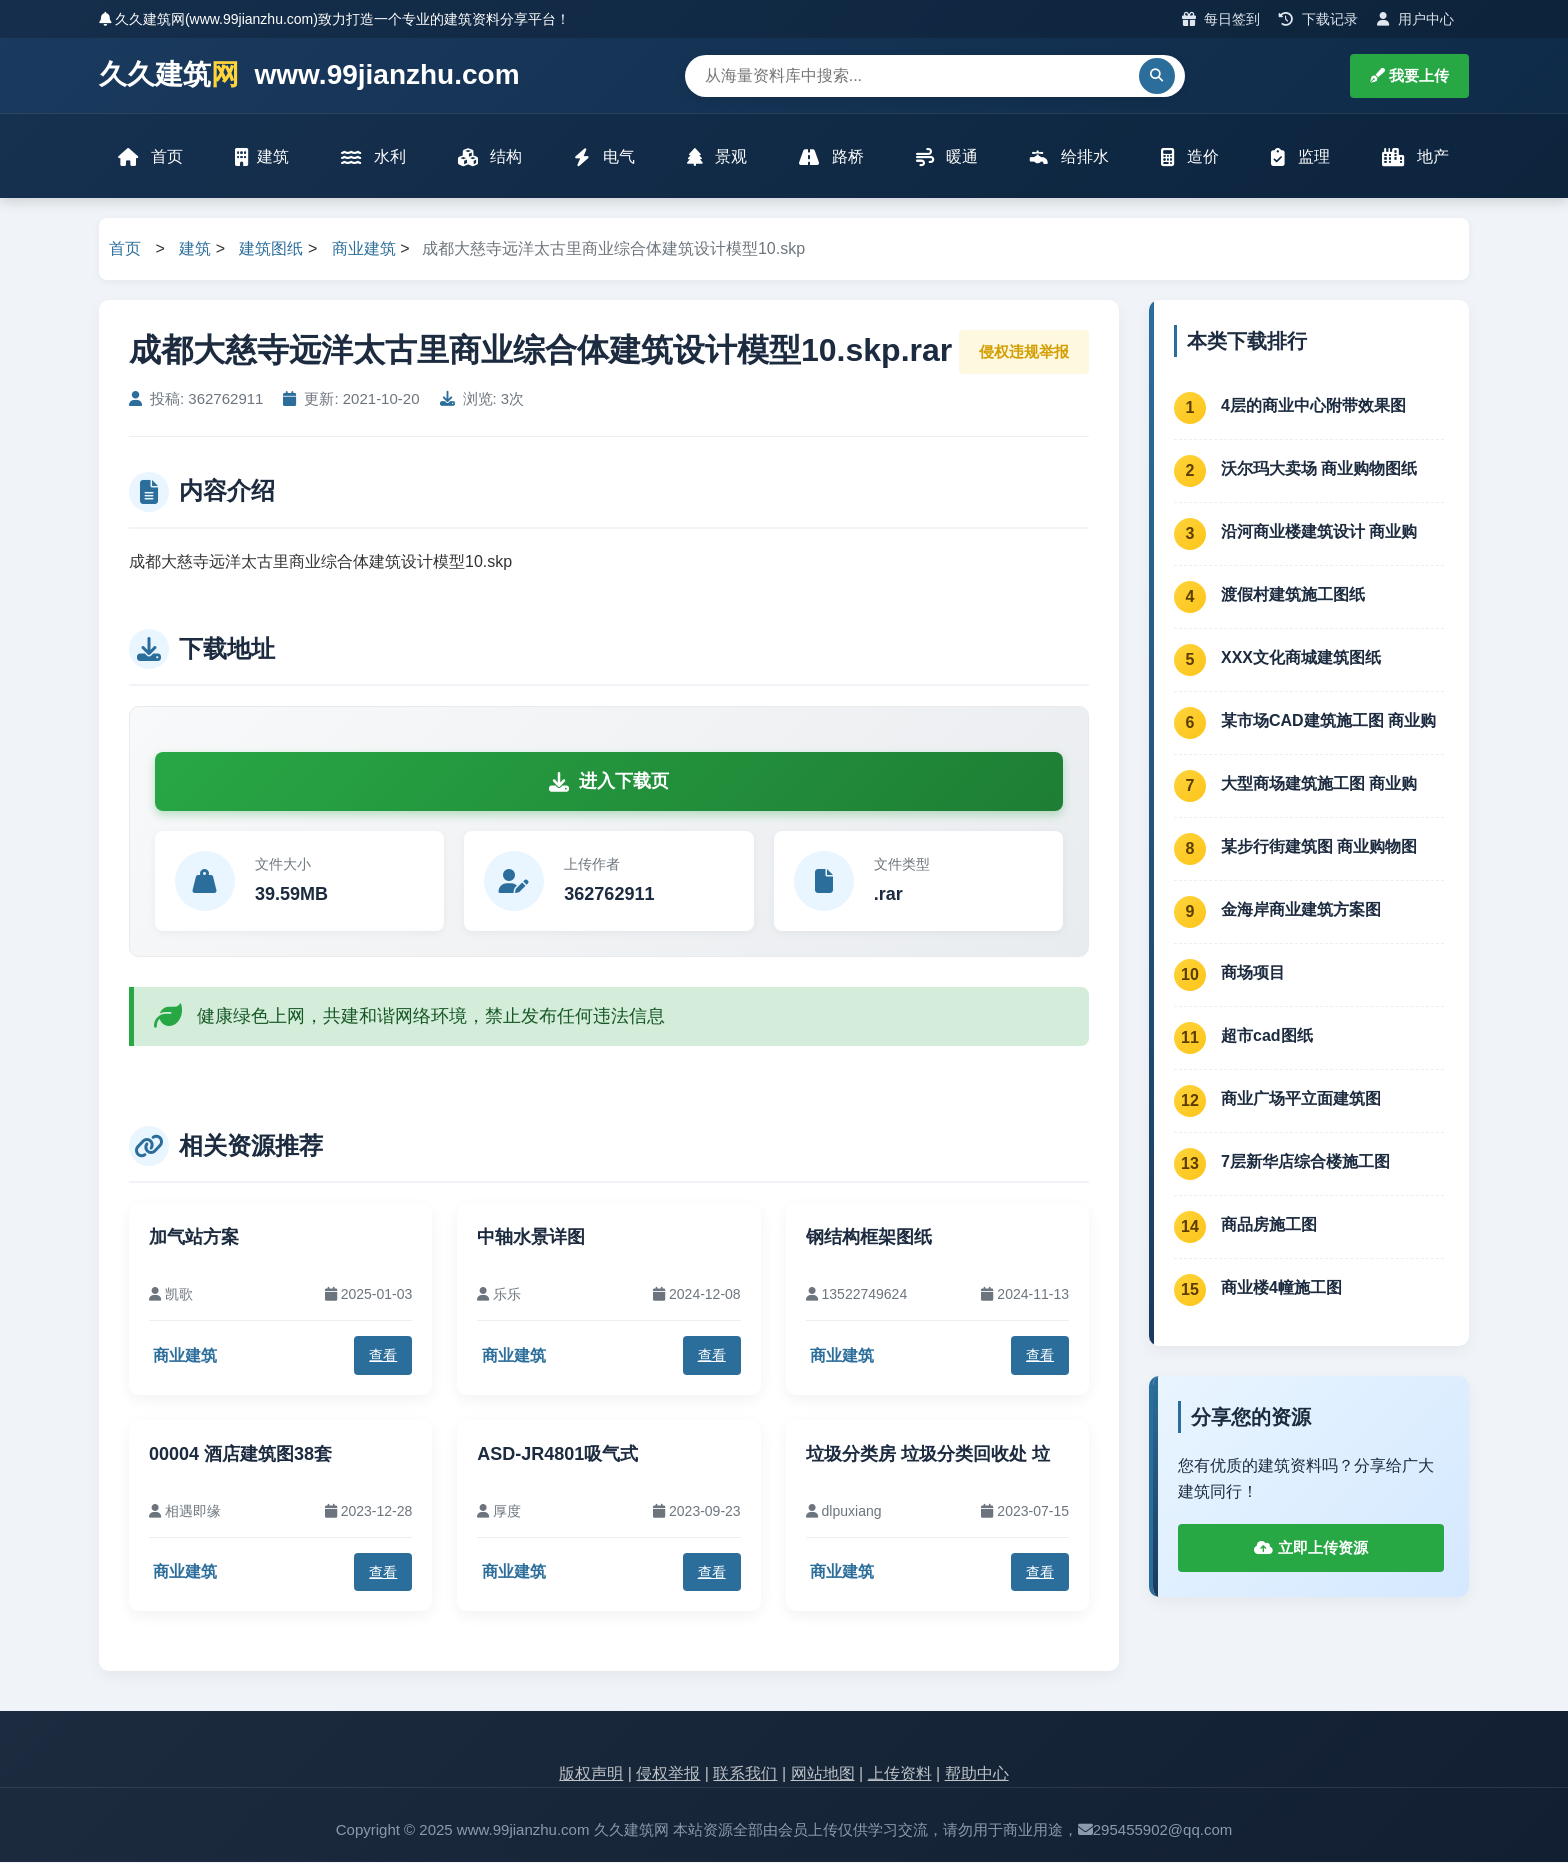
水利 (373, 157)
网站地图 (823, 1775)
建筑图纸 (271, 250)
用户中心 (1415, 19)
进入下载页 (609, 783)
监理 (1300, 157)
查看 (383, 1357)
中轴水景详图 (531, 1238)
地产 (1415, 157)
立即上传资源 (1310, 1549)
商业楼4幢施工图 (1281, 1288)
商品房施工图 (1269, 1225)
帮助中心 (977, 1775)
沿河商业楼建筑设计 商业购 (1319, 532)
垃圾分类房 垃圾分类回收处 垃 (928, 1455)
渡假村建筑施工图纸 (1293, 595)
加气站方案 (194, 1238)
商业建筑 (364, 250)
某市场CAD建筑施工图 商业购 (1328, 721)
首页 (151, 157)
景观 (717, 157)
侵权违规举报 (1024, 352)
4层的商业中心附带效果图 (1313, 406)
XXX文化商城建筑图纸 (1301, 658)
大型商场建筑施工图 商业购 (1319, 784)
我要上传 (1409, 75)
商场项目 (1253, 973)
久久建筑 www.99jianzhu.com (309, 75)
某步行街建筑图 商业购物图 (1319, 847)
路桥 (831, 157)
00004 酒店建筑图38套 (240, 1455)
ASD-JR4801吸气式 (557, 1455)
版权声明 (591, 1775)
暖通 (947, 157)
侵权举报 (668, 1775)
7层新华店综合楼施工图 (1305, 1162)
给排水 (1069, 157)
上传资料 (900, 1775)
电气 (604, 157)
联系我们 (745, 1775)
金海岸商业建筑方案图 (1301, 910)
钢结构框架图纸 (869, 1238)
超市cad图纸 (1267, 1036)
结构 (490, 157)
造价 (1190, 157)
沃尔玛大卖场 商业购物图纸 (1319, 469)
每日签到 (1221, 19)
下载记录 (1318, 19)
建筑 (262, 157)
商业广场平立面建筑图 (1301, 1099)
